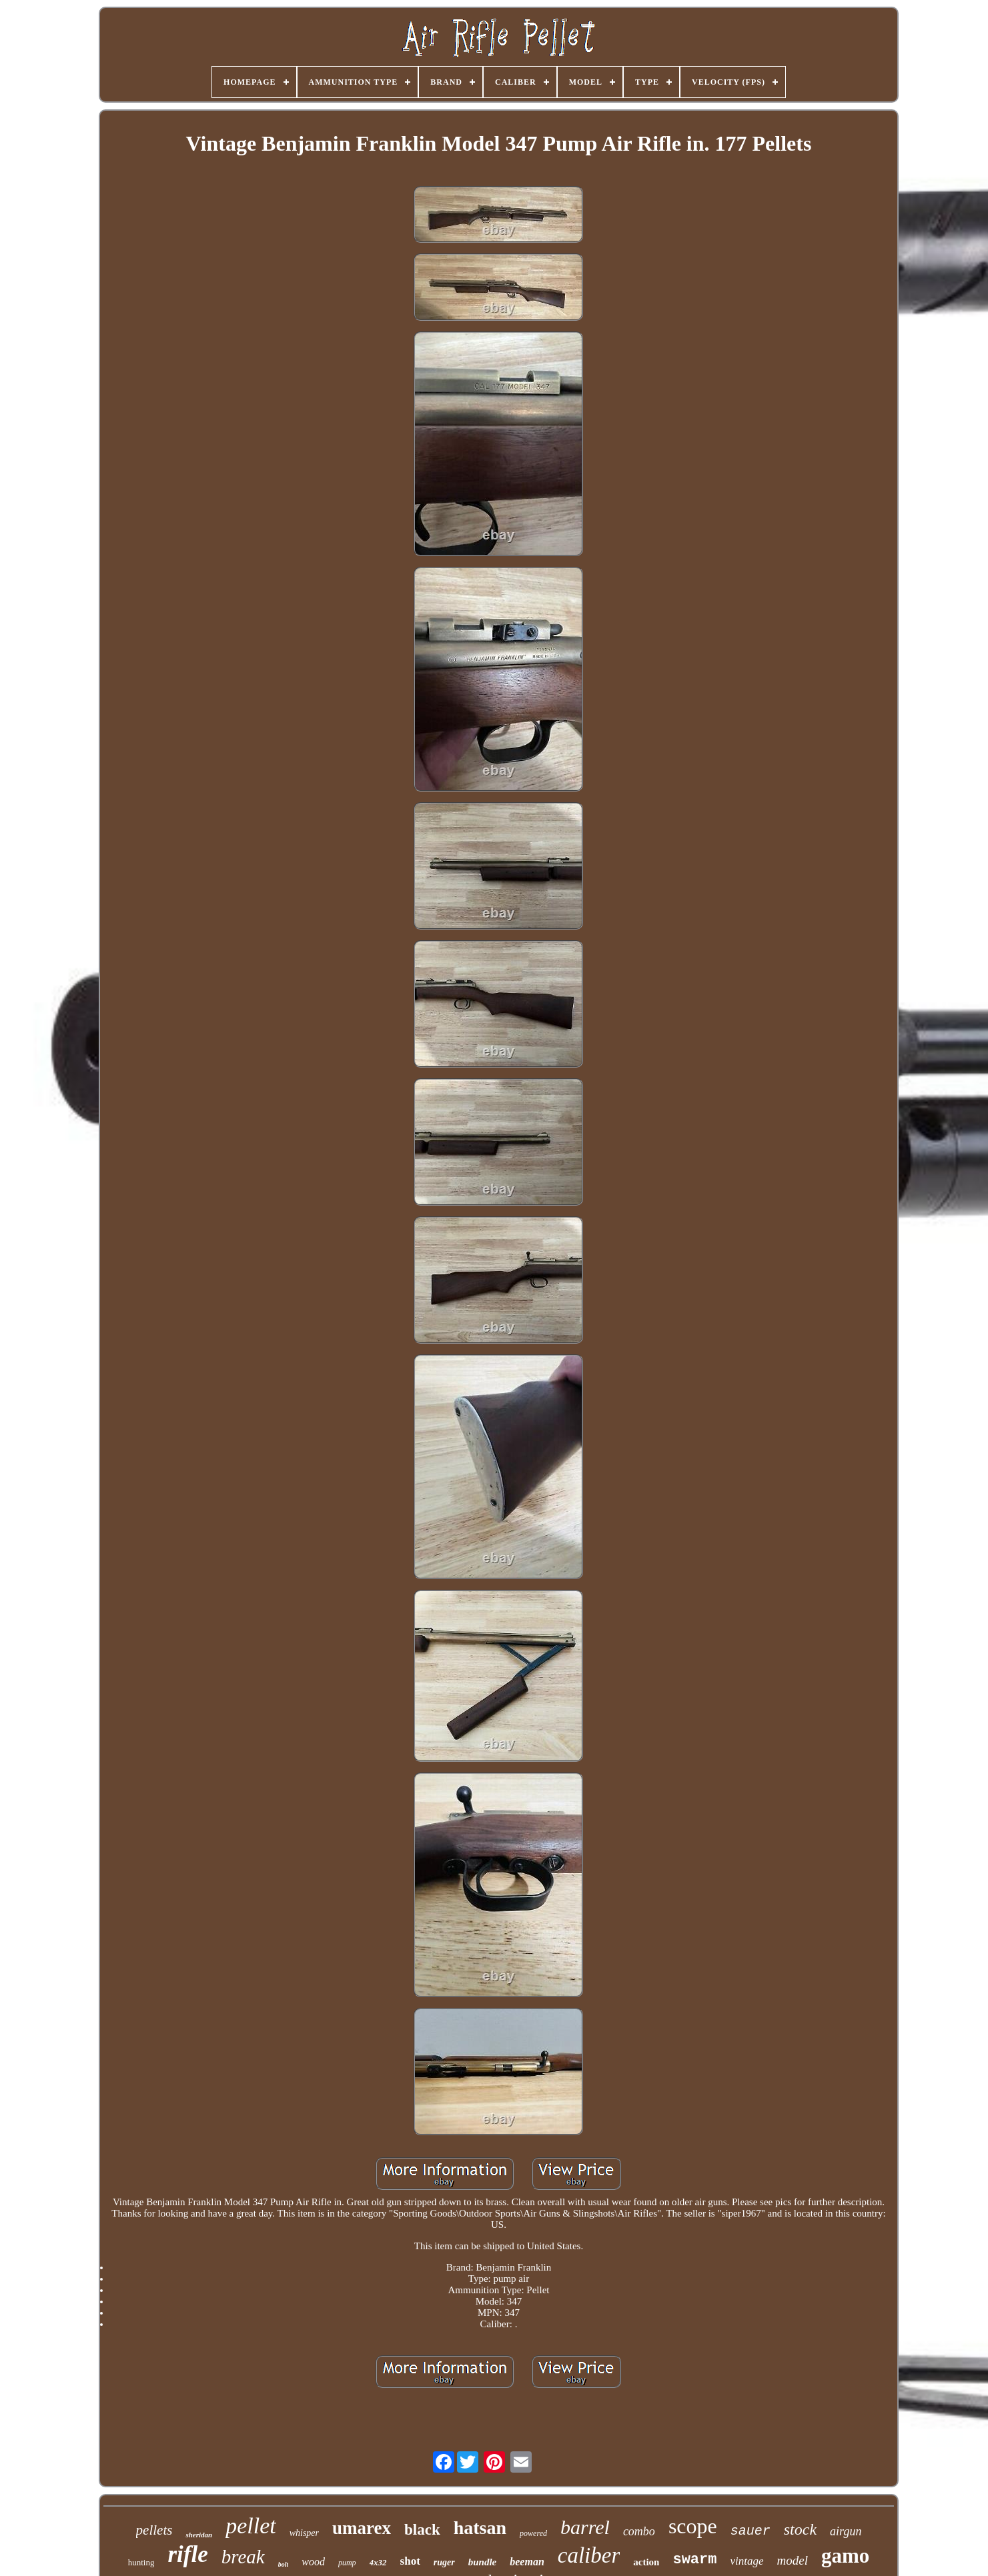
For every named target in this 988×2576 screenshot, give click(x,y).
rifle (187, 2554)
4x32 (378, 2562)
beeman (527, 2561)
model (792, 2560)
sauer (750, 2531)
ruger (444, 2562)
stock (800, 2529)
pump (347, 2562)
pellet (250, 2525)
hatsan (480, 2527)
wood (313, 2561)
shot (410, 2561)
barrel (585, 2527)
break (243, 2556)
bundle (482, 2562)
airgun (845, 2531)
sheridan (198, 2535)
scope (692, 2526)
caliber (589, 2555)
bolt (283, 2564)
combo (639, 2531)
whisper (304, 2533)
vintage (746, 2561)
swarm (694, 2559)
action (646, 2562)
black (422, 2529)
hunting (141, 2562)
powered (533, 2533)
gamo (845, 2555)
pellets (154, 2530)
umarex (361, 2528)
